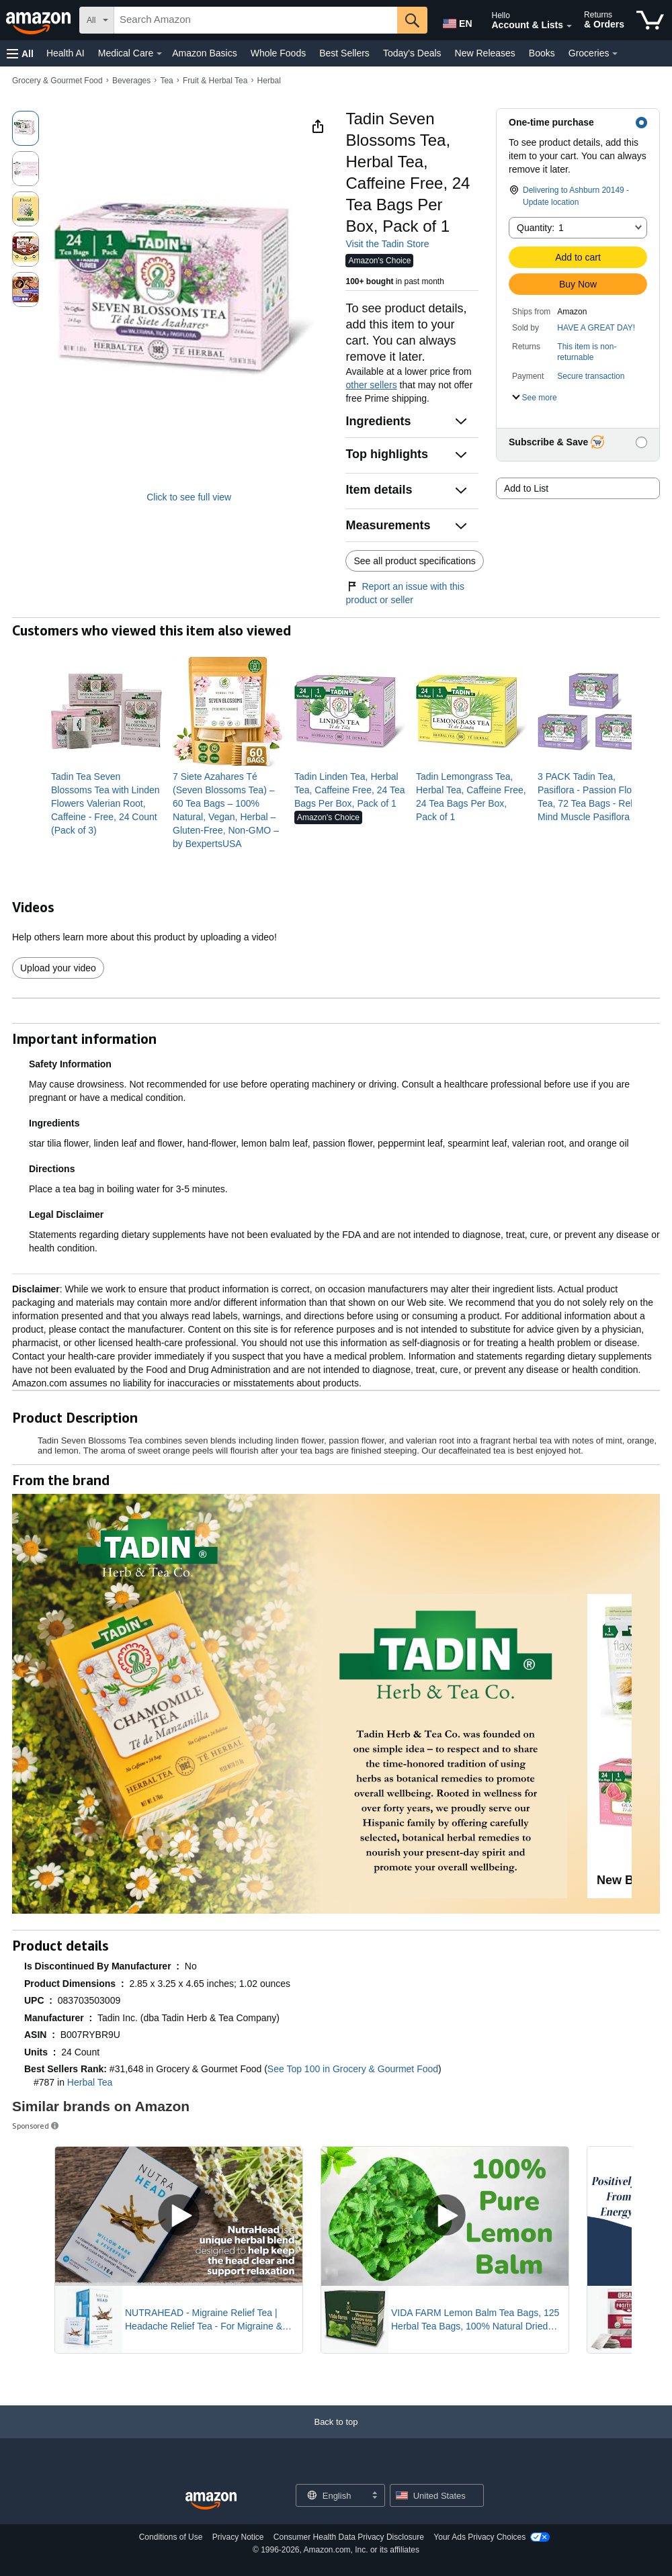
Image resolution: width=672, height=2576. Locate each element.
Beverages (131, 80)
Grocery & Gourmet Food (57, 80)
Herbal (269, 80)
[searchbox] (255, 20)
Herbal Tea (89, 2082)
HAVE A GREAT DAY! (596, 327)
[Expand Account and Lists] (569, 26)
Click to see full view (188, 497)
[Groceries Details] (615, 53)
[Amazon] (39, 20)
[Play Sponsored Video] (179, 2216)
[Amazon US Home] (211, 2501)
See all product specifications (414, 561)
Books (542, 53)
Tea (166, 80)
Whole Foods (278, 53)
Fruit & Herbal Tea (215, 80)
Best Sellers (344, 53)
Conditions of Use (171, 2537)
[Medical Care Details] (159, 53)
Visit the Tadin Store (387, 243)
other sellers (370, 385)
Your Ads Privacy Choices (479, 2537)
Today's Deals (412, 53)
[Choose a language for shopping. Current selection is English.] (332, 2495)
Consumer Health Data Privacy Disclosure (349, 2537)
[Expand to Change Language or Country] (374, 2496)
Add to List (526, 488)
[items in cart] (650, 20)
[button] (20, 53)
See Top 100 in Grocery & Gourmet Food (352, 2068)
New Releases (485, 53)
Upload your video (58, 968)
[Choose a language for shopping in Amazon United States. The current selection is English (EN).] (454, 21)
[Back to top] (336, 2435)
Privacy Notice (238, 2537)
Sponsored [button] (36, 2125)
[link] (106, 803)
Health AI (65, 53)
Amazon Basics (204, 53)
